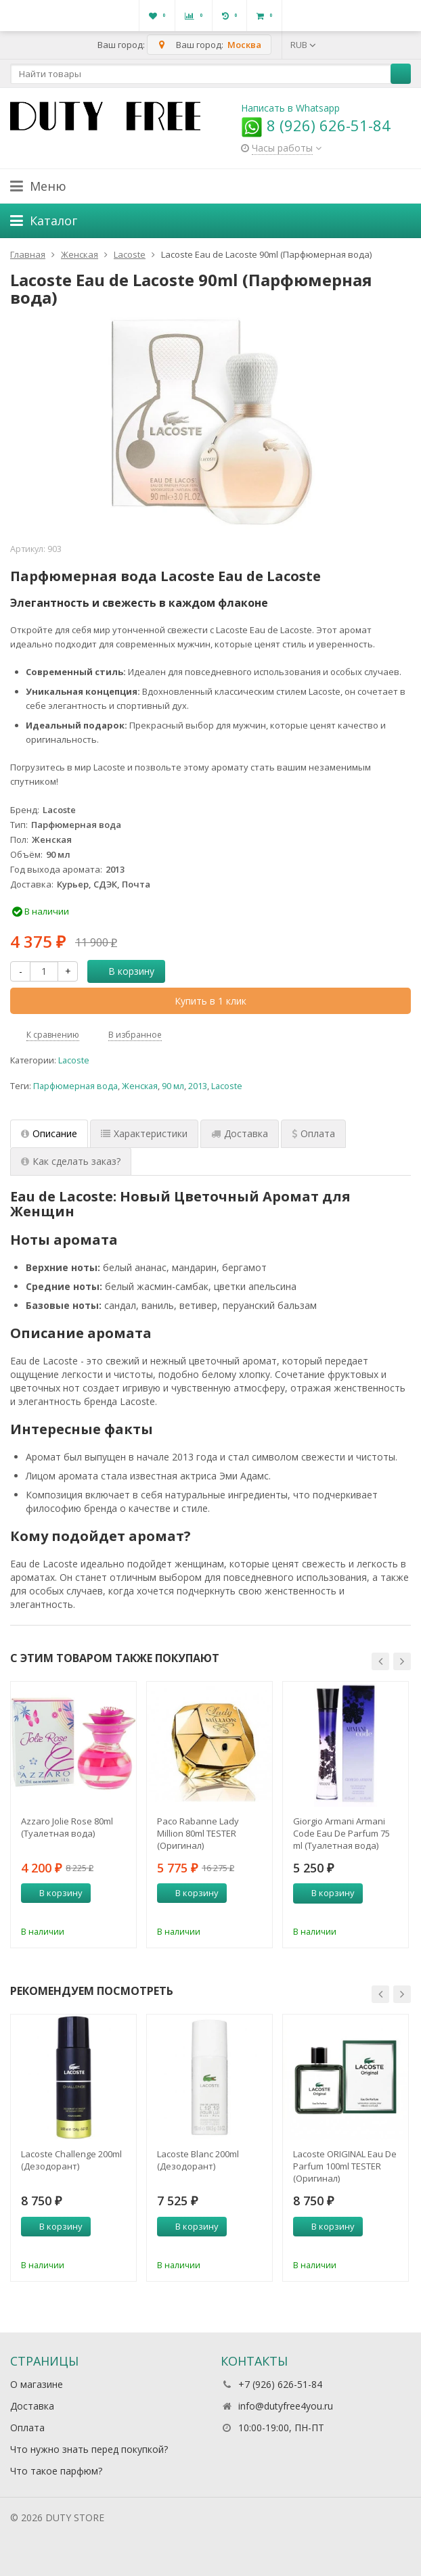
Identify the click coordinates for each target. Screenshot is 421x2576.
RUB (303, 45)
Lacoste (73, 1060)
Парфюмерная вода (75, 1086)
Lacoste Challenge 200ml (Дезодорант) (71, 2160)
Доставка (32, 2405)
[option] (73, 1814)
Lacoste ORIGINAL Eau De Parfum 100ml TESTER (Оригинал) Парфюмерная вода (345, 2166)
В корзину (123, 971)
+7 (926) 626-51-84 (280, 2384)
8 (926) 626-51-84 (316, 125)
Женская (140, 1086)
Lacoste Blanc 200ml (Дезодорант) (198, 2160)
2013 (197, 1086)
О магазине (36, 2384)
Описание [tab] (49, 1133)
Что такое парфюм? (56, 2470)
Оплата (27, 2427)
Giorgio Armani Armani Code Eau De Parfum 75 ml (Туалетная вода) (341, 1833)
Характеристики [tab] (144, 1133)
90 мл (173, 1086)
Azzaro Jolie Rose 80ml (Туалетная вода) (67, 1827)
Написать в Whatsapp (290, 107)
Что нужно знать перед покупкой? (89, 2449)
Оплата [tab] (313, 1133)
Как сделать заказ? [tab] (70, 1161)
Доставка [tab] (239, 1133)
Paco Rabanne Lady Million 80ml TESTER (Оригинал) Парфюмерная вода (200, 1833)
